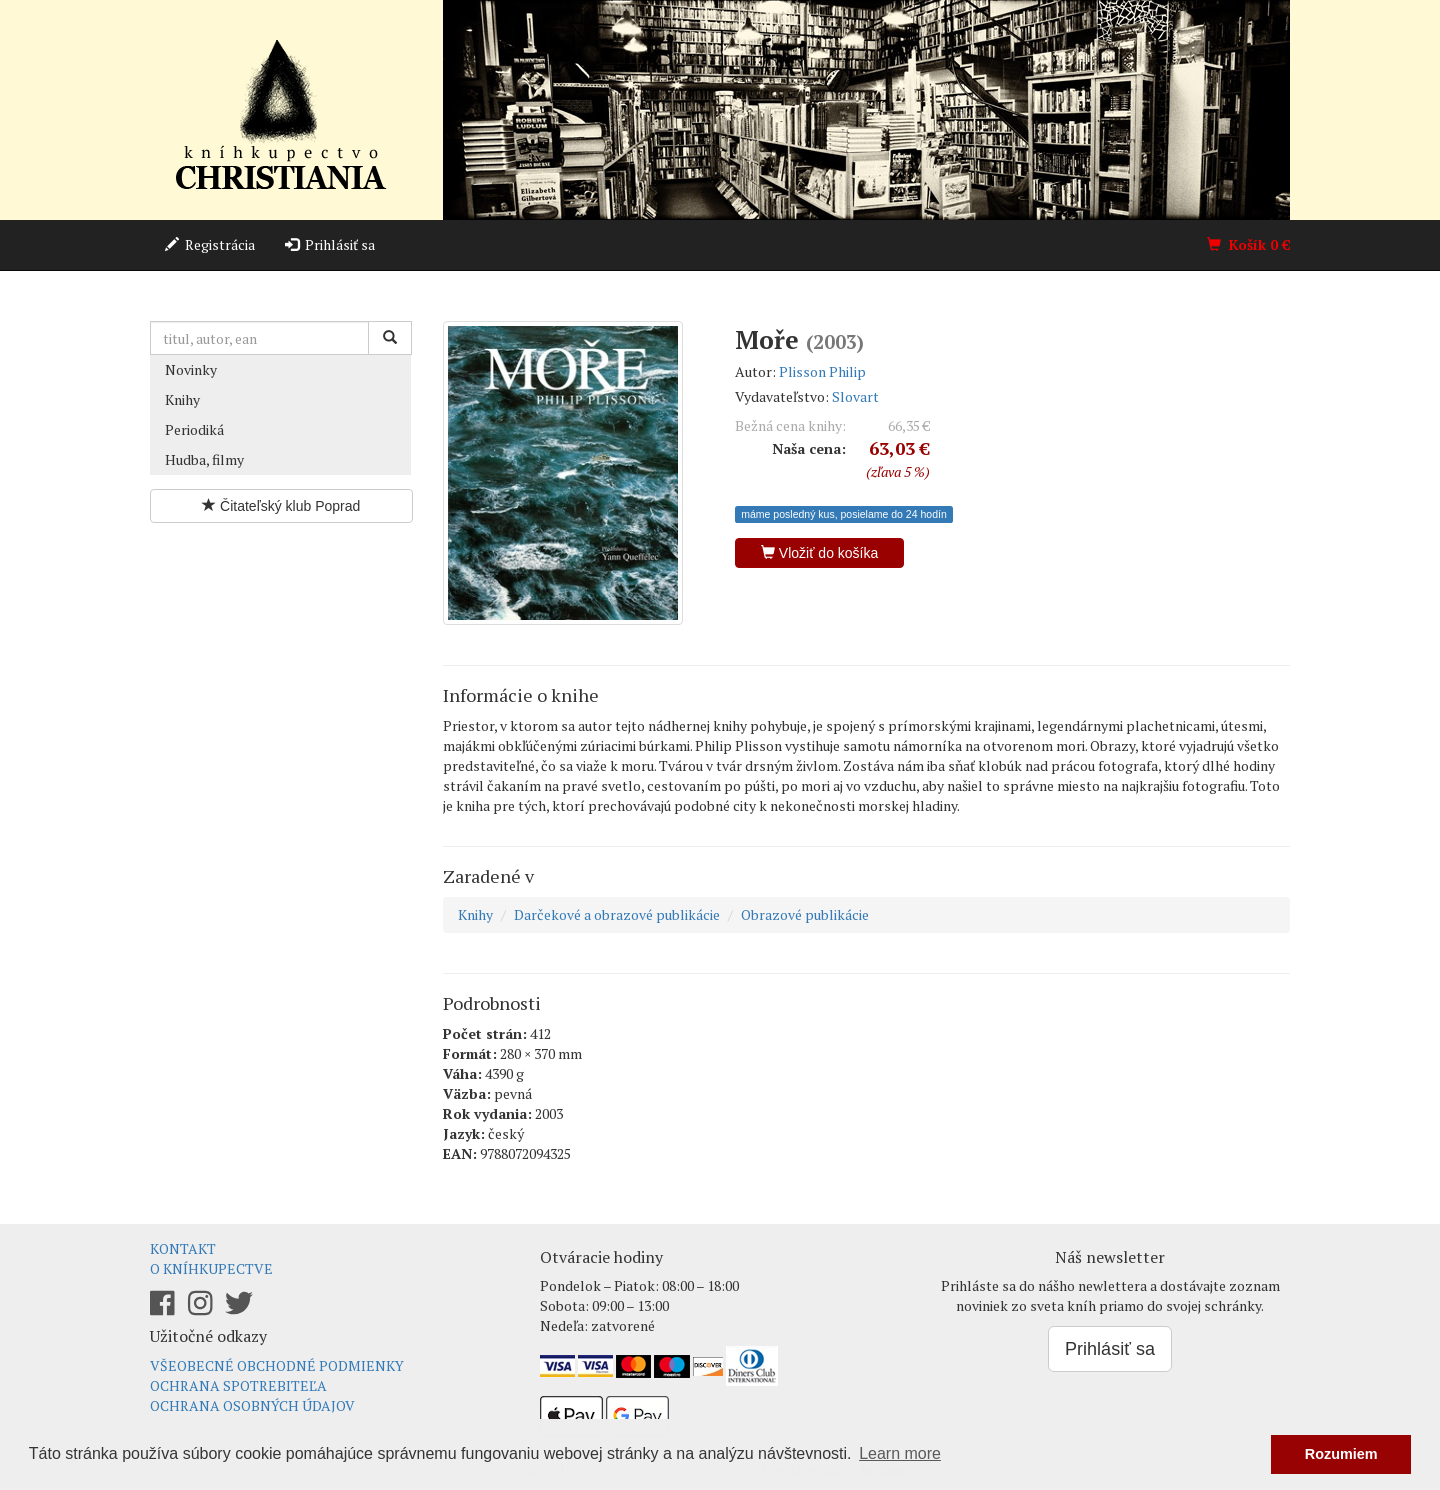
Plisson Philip (822, 371)
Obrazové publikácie (805, 914)
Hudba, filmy (204, 459)
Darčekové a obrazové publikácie (617, 914)
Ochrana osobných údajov (252, 1405)
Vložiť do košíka (819, 553)
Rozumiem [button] (1341, 1454)
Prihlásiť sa (330, 244)
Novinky (191, 369)
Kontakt (183, 1248)
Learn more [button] (900, 1453)
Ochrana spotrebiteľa (238, 1385)
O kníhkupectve (211, 1268)
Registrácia (210, 244)
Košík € (1248, 244)
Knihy (182, 399)
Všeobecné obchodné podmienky (277, 1365)
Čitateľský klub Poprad (281, 506)
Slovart (855, 396)
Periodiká (194, 429)
